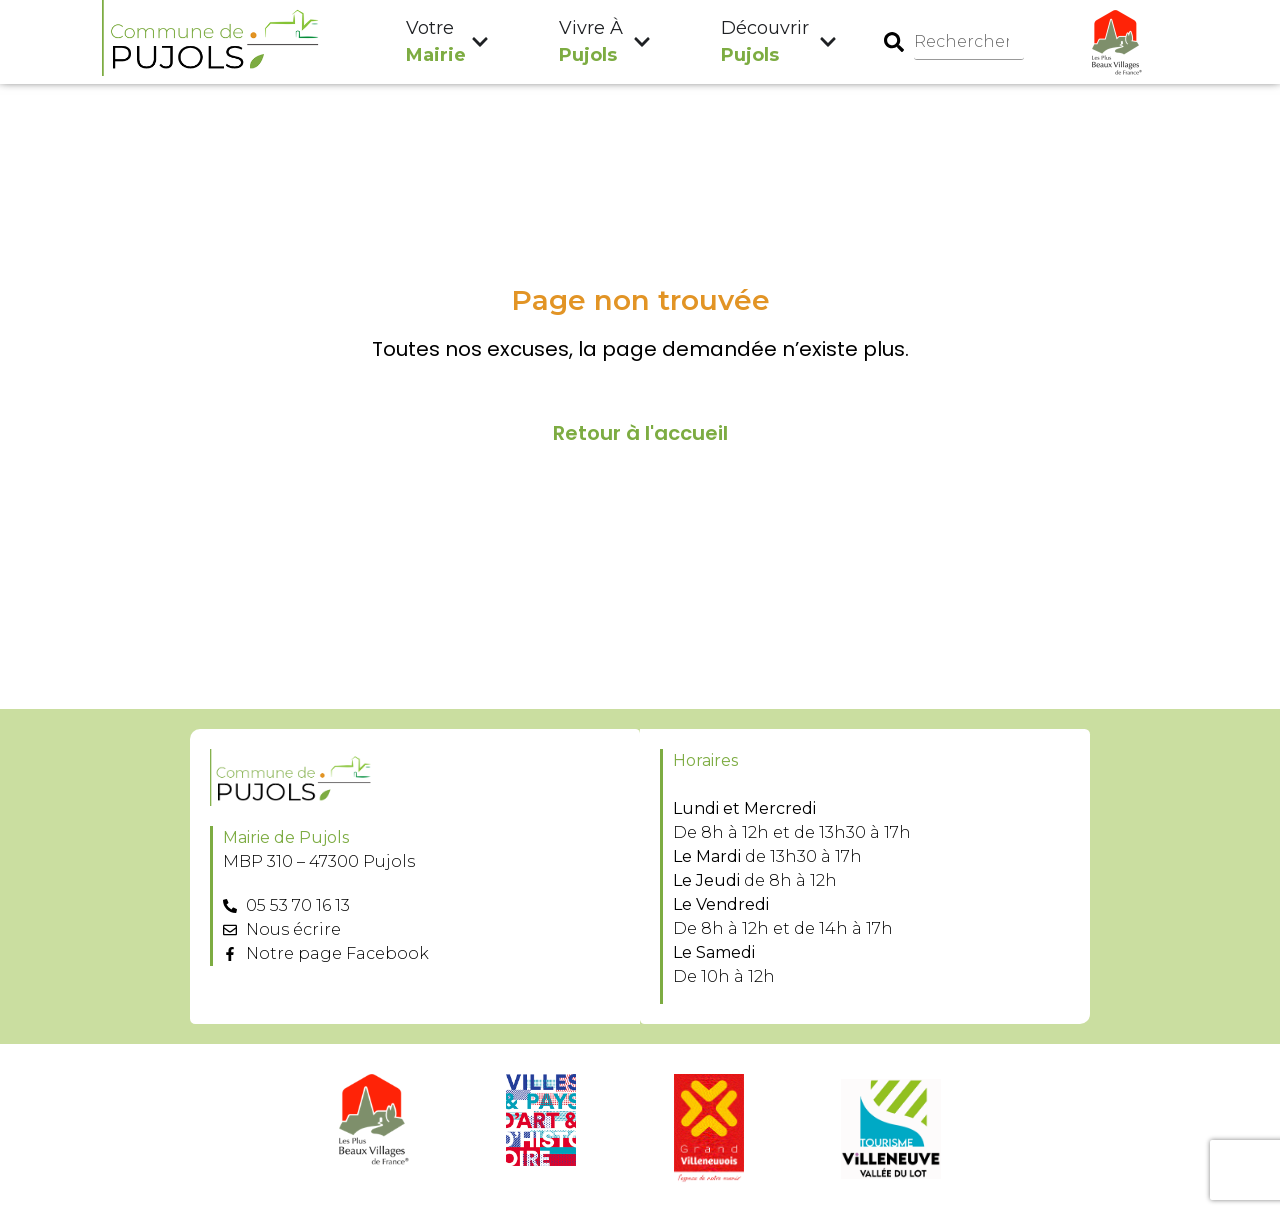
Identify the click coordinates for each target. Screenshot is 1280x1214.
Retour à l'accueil (640, 434)
